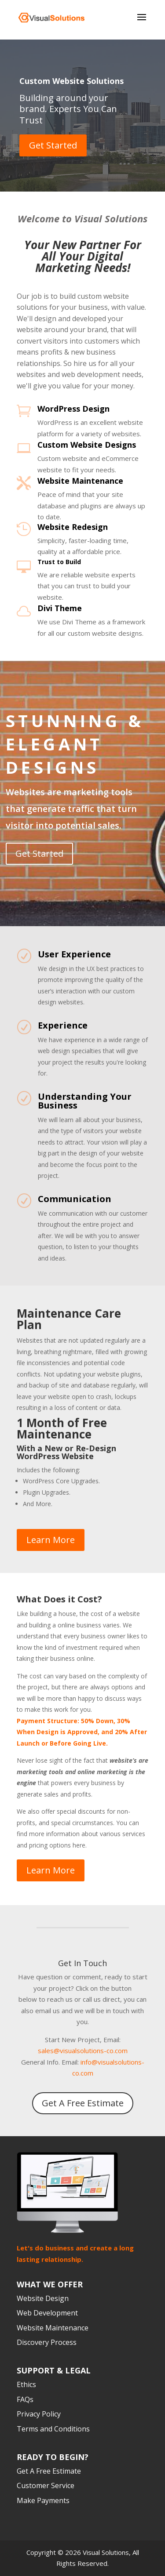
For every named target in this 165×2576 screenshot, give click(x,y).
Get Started (53, 145)
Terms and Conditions (53, 2429)
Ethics (26, 2385)
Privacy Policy (39, 2414)
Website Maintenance (80, 480)
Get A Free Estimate (83, 2103)
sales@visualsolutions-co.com (83, 2050)
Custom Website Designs (86, 444)
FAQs (25, 2399)
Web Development (47, 2313)
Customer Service (45, 2486)
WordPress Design (73, 408)
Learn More (50, 1540)
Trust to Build (59, 562)
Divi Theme (59, 608)
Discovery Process (47, 2343)
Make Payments (43, 2500)
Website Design (43, 2298)
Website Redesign (72, 527)
